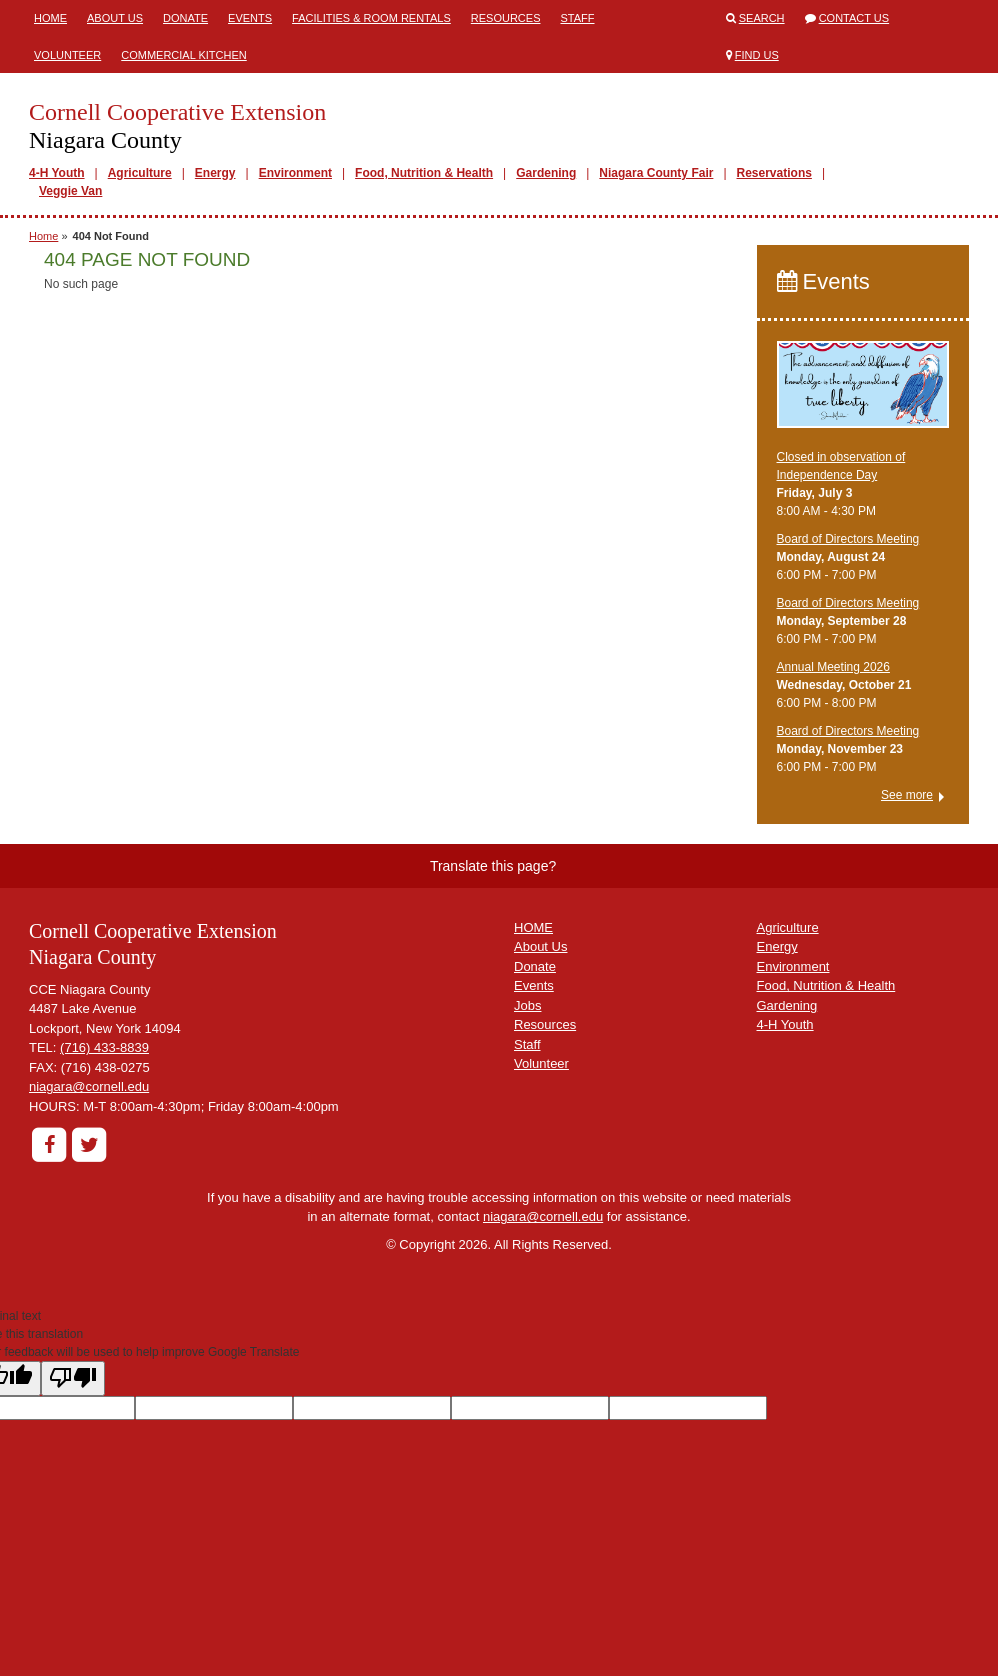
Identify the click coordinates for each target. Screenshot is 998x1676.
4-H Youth (57, 173)
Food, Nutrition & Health (424, 173)
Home (50, 18)
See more (907, 795)
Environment (295, 173)
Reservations (774, 173)
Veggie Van (70, 191)
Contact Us (854, 18)
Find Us (757, 55)
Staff (577, 18)
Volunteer (67, 55)
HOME (533, 927)
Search (762, 18)
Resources (506, 18)
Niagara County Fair (656, 173)
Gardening (546, 173)
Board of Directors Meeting (848, 539)
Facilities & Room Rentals (371, 18)
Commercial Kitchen (184, 55)
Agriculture (140, 173)
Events (250, 18)
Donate (185, 18)
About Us (115, 18)
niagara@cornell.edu (89, 1086)
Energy (215, 173)
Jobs (527, 1005)
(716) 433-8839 (104, 1047)
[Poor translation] (73, 1378)
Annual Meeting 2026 (833, 667)
